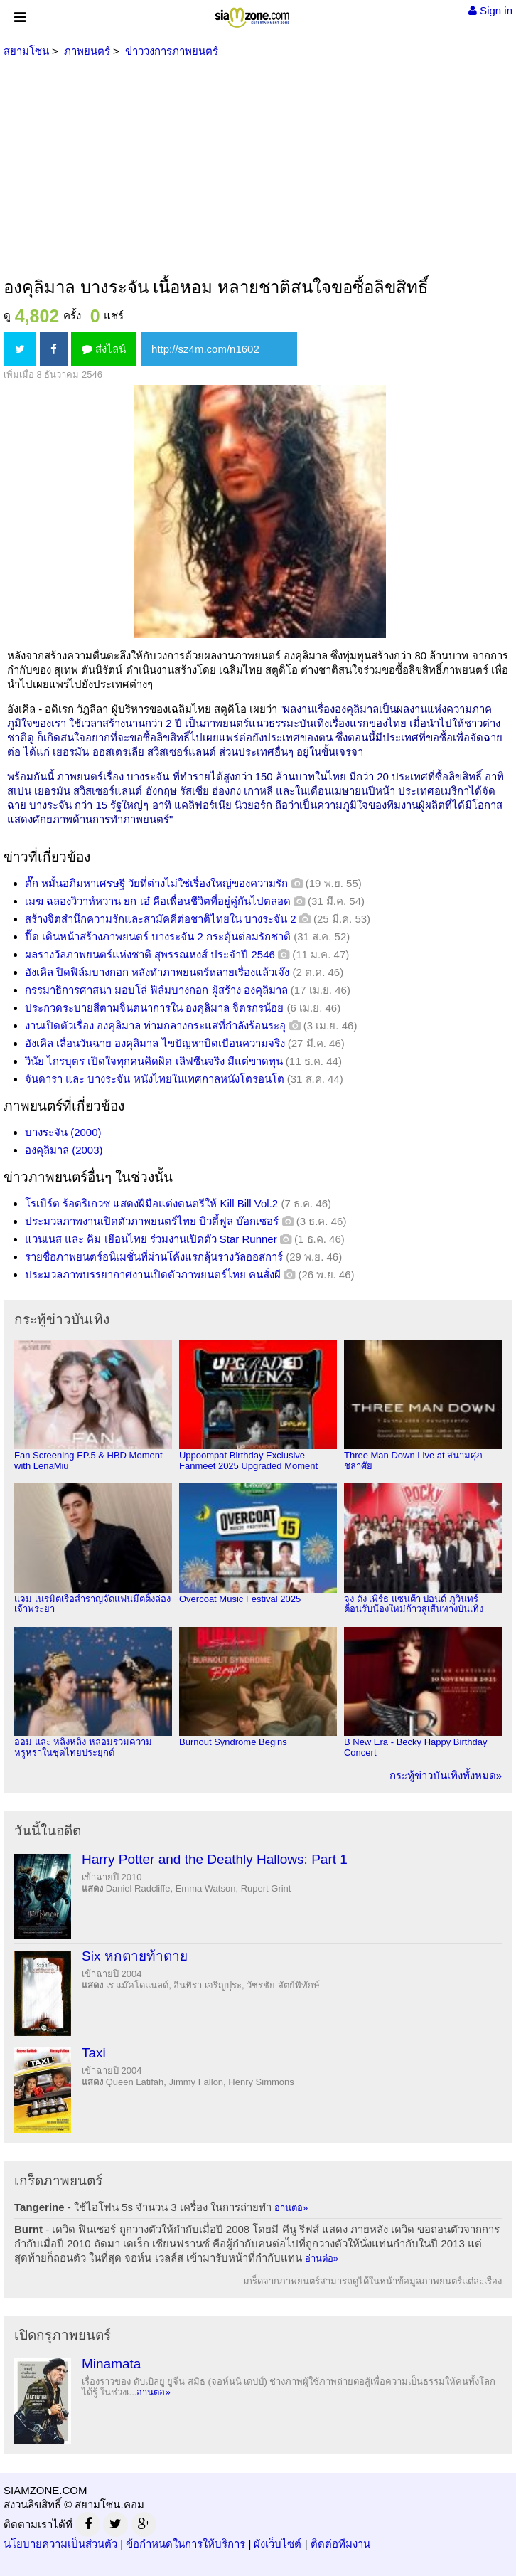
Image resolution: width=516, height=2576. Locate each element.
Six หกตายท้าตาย (135, 1956)
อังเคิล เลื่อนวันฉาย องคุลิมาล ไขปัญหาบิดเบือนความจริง (155, 1043)
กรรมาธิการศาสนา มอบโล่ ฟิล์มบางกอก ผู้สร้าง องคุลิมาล (156, 990)
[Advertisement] (258, 168)
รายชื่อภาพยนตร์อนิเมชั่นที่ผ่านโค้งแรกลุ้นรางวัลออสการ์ (154, 1257)
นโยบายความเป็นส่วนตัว (60, 2544)
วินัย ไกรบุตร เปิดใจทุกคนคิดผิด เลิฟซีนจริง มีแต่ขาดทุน (154, 1061)
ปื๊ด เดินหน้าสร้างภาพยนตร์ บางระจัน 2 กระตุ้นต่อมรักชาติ (158, 937)
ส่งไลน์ (104, 349)
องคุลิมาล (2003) (64, 1150)
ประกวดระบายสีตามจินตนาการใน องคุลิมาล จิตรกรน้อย (154, 1008)
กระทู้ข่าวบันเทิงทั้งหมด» (445, 1775)
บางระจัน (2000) (63, 1132)
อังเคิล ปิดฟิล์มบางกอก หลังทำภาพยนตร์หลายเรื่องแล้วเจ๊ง (157, 972)
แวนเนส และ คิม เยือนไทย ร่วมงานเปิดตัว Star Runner (151, 1239)
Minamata (111, 2363)
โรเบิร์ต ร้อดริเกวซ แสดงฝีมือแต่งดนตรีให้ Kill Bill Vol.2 (151, 1203)
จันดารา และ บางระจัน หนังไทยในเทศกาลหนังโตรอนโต (154, 1079)
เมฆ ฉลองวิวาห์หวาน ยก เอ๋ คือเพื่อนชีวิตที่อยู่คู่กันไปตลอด (158, 901)
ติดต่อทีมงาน (340, 2544)
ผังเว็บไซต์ (277, 2544)
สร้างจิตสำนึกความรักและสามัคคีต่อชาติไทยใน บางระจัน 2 (160, 919)
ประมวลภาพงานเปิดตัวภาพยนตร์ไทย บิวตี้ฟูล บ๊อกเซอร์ (152, 1221)
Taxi (94, 2052)
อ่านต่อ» (291, 2208)
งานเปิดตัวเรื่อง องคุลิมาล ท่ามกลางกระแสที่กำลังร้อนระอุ (155, 1025)
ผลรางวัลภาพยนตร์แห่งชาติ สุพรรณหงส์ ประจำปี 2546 (150, 954)
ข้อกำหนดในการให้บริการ (185, 2544)
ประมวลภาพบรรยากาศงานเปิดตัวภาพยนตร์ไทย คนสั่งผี (153, 1274)
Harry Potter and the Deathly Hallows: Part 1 (215, 1859)
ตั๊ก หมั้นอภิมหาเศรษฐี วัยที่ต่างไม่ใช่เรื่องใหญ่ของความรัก (156, 883)
